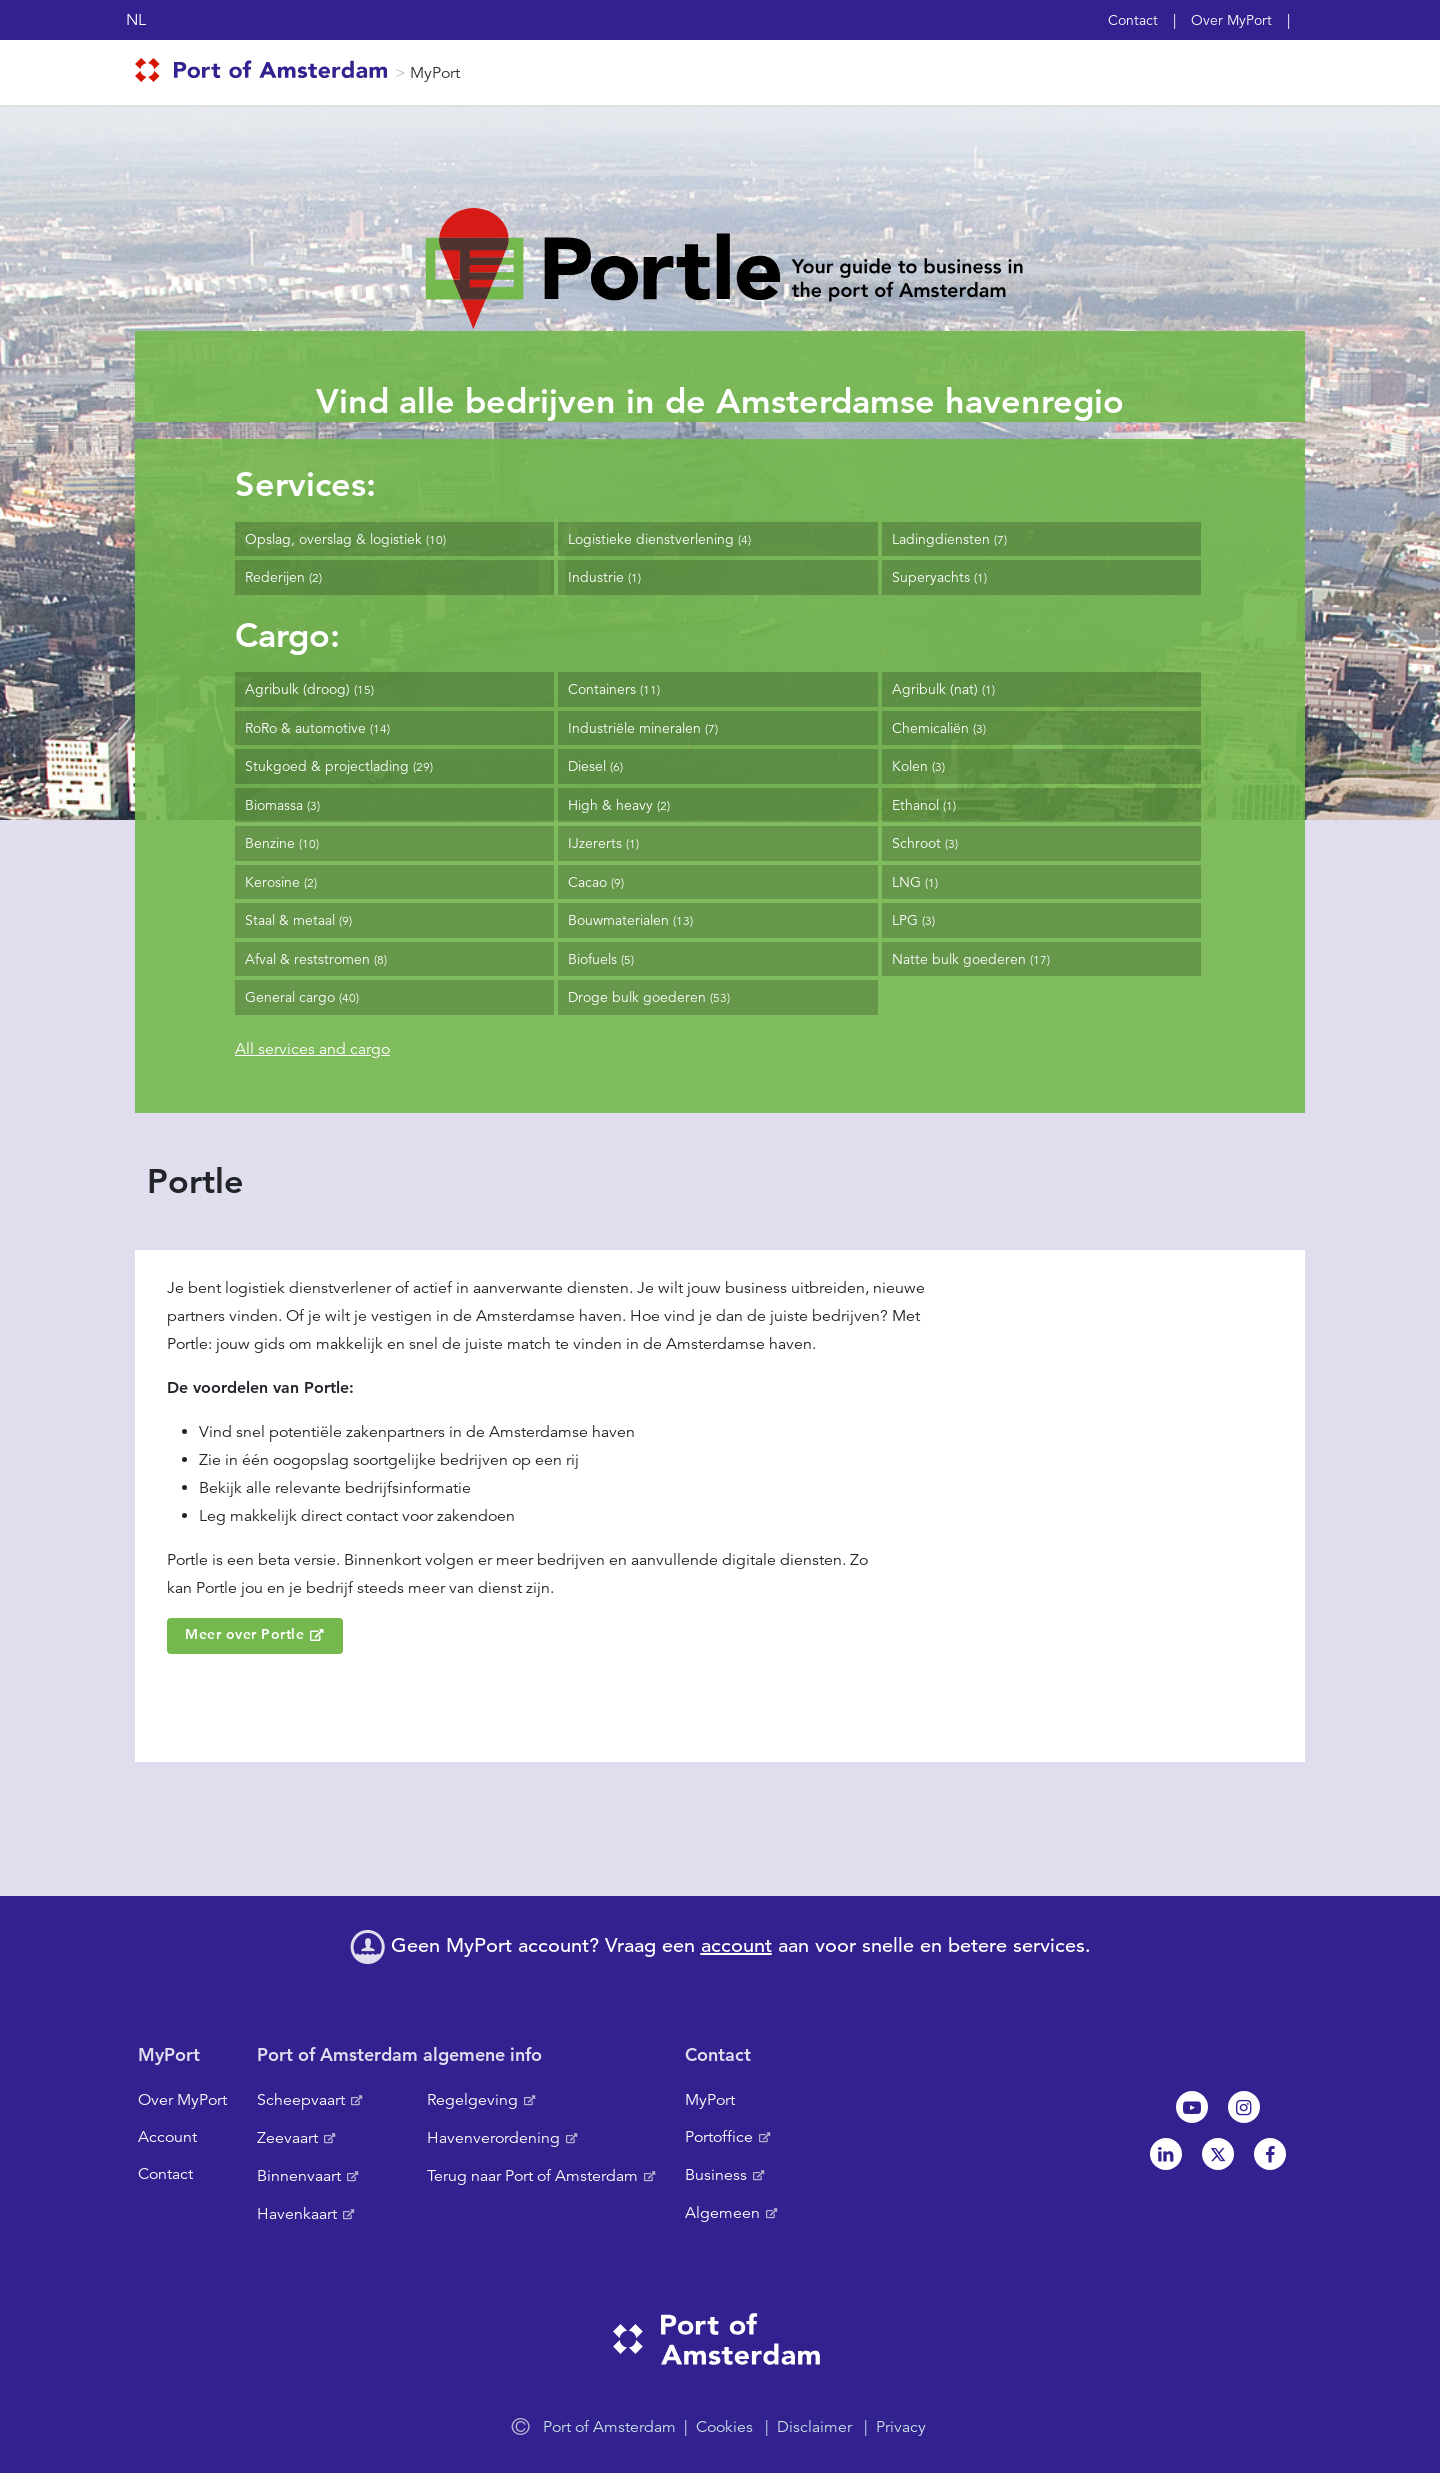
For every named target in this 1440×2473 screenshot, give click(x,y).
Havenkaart (297, 2214)
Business (716, 2175)
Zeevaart (287, 2138)
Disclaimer (814, 2427)
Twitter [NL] (1218, 2154)
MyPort (435, 73)
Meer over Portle (244, 1634)
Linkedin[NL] (1166, 2154)
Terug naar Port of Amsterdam (532, 2176)
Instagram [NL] (1244, 2107)
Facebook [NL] (1270, 2154)
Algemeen (722, 2213)
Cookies (724, 2427)
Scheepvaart (301, 2100)
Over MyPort (1231, 20)
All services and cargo (312, 1049)
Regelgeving (472, 2100)
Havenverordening (493, 2138)
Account (167, 2137)
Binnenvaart (299, 2176)
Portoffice (719, 2137)
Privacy (901, 2427)
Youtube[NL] (1192, 2107)
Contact (1133, 20)
